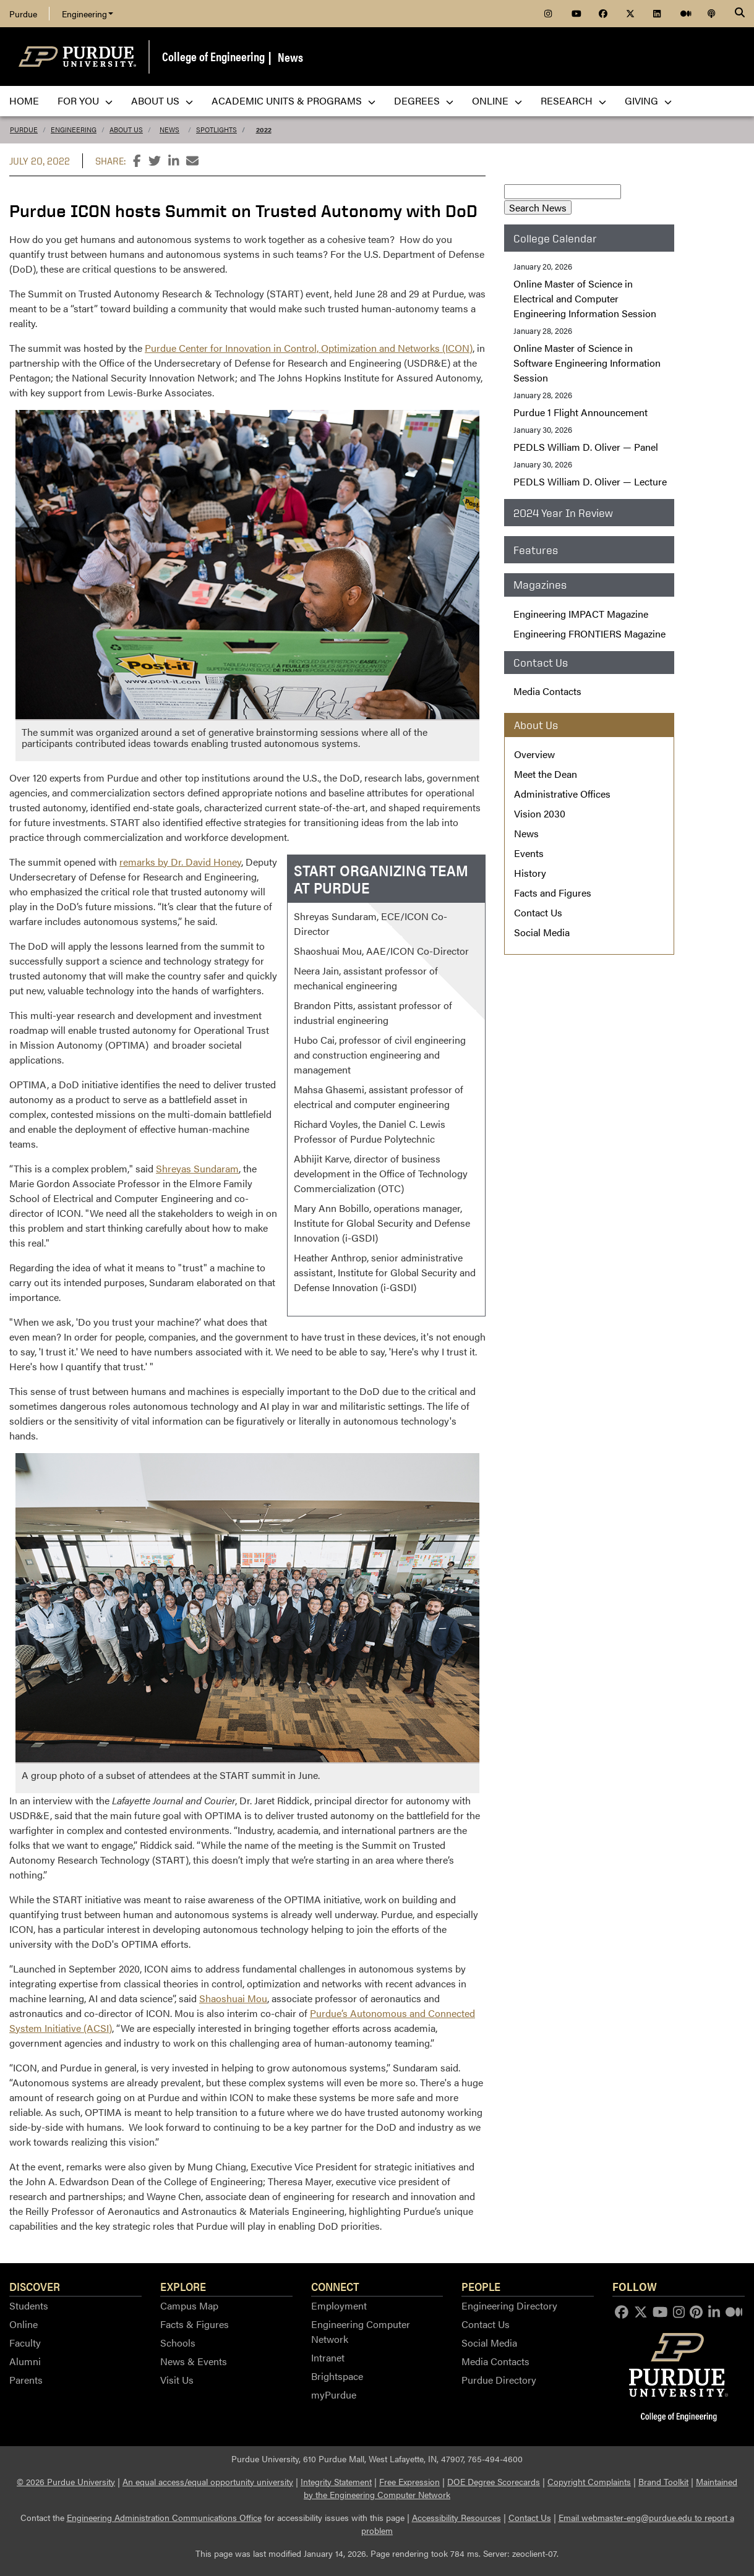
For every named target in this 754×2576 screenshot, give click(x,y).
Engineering (87, 13)
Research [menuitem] (573, 100)
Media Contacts (547, 691)
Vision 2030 (539, 813)
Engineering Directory (509, 2305)
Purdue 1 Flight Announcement (580, 412)
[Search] (740, 13)
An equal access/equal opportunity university (207, 2481)
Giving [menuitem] (648, 100)
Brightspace (337, 2376)
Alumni (25, 2361)
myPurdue (333, 2394)
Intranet (328, 2357)
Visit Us (177, 2380)
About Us (126, 129)
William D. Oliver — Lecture (590, 481)
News (290, 57)
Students (28, 2305)
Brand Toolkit (663, 2481)
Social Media (542, 932)
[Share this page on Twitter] (154, 160)
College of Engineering (213, 56)
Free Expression (409, 2481)
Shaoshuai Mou (233, 1998)
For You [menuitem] (85, 100)
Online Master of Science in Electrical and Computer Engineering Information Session (584, 298)
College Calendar (555, 238)
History (530, 873)
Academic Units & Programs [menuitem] (293, 100)
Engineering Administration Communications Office (164, 2517)
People (480, 2286)
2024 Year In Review (563, 512)
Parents (26, 2380)
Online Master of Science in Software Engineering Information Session (587, 363)
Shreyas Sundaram (197, 1168)
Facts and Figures (552, 892)
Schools (177, 2342)
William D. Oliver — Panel (585, 447)
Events (529, 853)
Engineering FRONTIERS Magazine (589, 633)
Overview (534, 754)
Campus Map (189, 2305)
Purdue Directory (498, 2380)
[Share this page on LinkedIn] (173, 160)
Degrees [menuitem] (423, 100)
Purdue (23, 13)
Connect (335, 2286)
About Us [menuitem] (162, 100)
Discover (34, 2286)
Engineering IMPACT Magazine (580, 614)
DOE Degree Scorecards (493, 2481)
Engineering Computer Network (360, 2331)
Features (535, 550)
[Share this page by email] (192, 160)
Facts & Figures (194, 2324)
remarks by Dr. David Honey (180, 862)
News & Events (193, 2361)
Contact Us (538, 912)
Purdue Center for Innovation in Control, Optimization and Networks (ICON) (309, 348)
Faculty (25, 2342)
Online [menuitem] (497, 100)
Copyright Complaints (589, 2481)
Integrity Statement (336, 2481)
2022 (264, 129)
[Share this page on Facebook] (137, 160)
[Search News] (562, 191)
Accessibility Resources (456, 2517)
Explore (183, 2286)
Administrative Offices (562, 794)
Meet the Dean (545, 774)
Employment (339, 2305)
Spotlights (216, 129)
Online (23, 2324)
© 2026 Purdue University (66, 2481)
